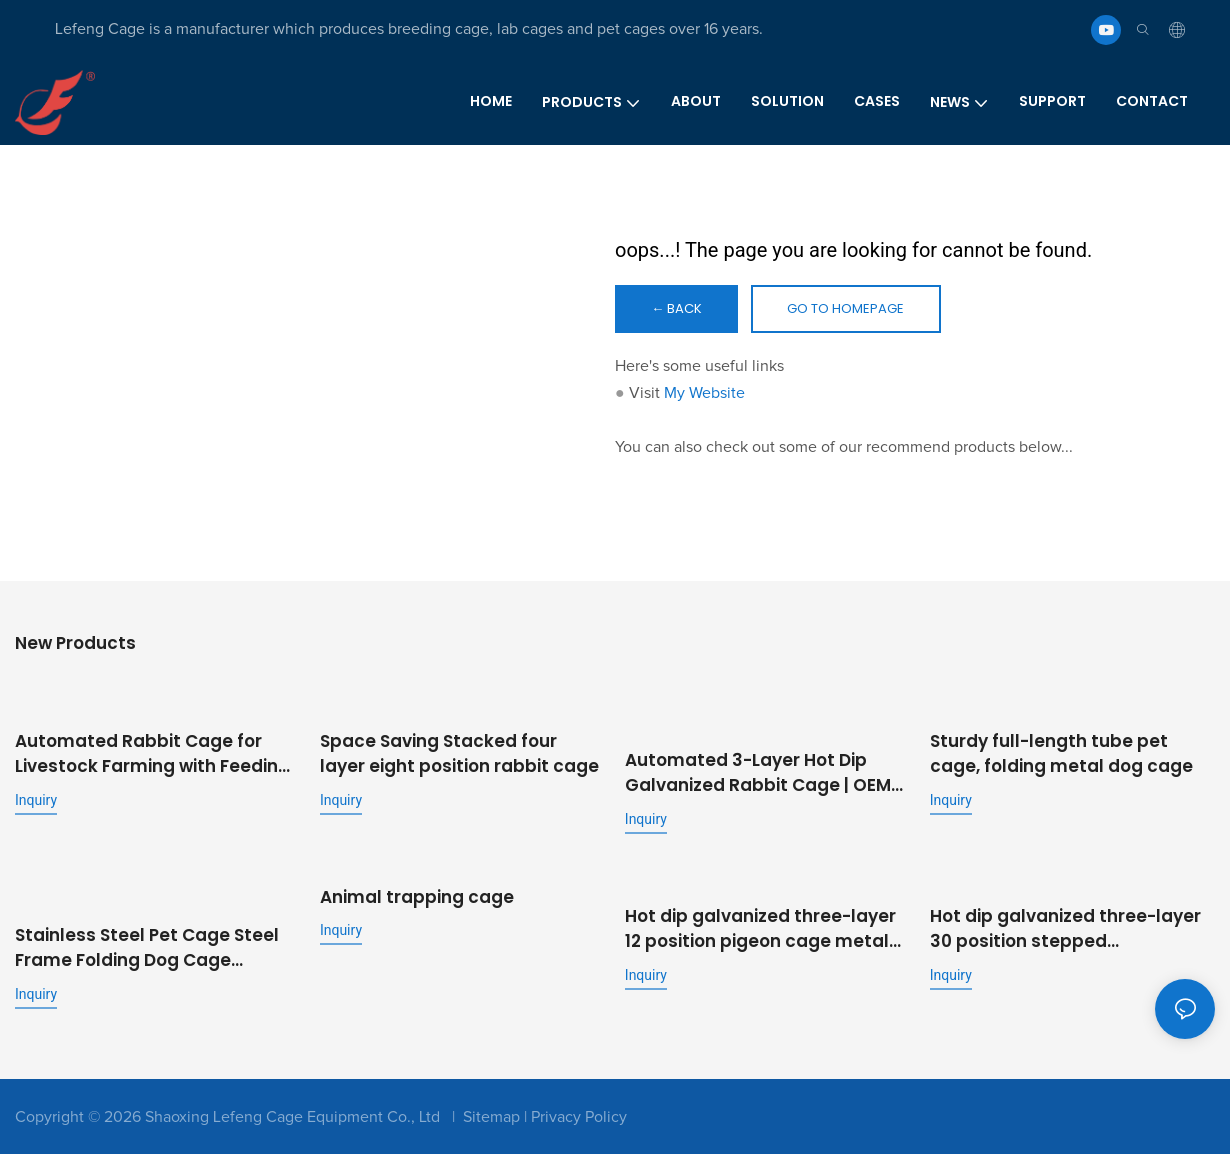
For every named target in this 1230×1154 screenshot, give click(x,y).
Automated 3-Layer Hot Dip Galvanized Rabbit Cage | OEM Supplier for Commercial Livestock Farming (758, 774)
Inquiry (36, 802)
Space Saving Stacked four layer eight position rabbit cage (459, 756)
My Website (704, 397)
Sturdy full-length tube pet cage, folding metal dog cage (1061, 756)
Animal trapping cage (417, 897)
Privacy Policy (579, 1115)
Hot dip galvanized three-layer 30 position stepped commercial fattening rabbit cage (1065, 928)
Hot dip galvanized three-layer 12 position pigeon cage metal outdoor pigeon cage (760, 928)
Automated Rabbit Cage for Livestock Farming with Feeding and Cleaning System (152, 756)
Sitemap (491, 1115)
